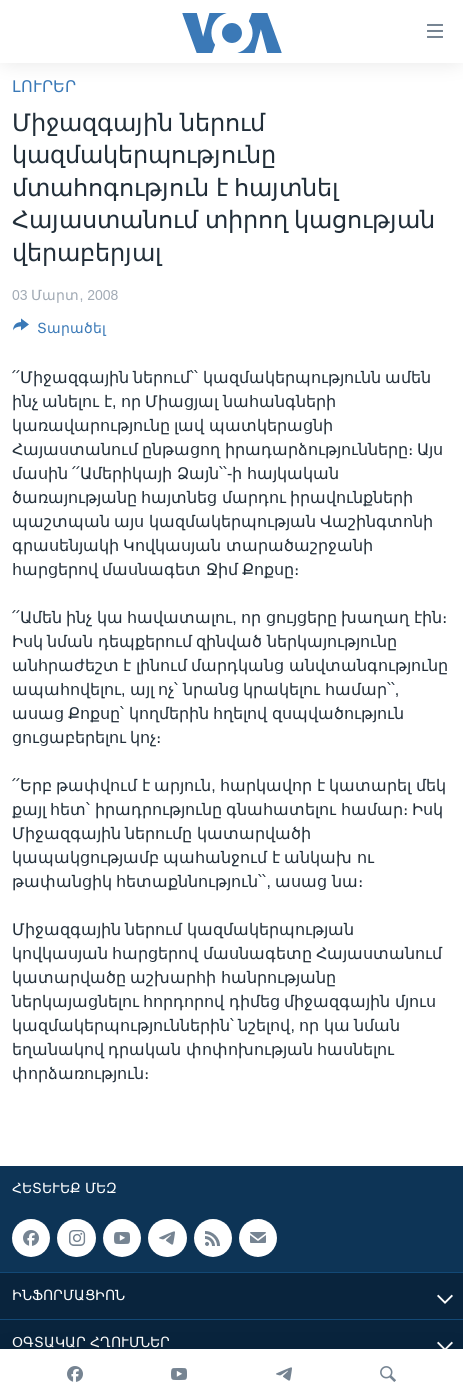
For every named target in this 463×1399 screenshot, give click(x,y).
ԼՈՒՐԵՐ (44, 86)
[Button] (59, 331)
